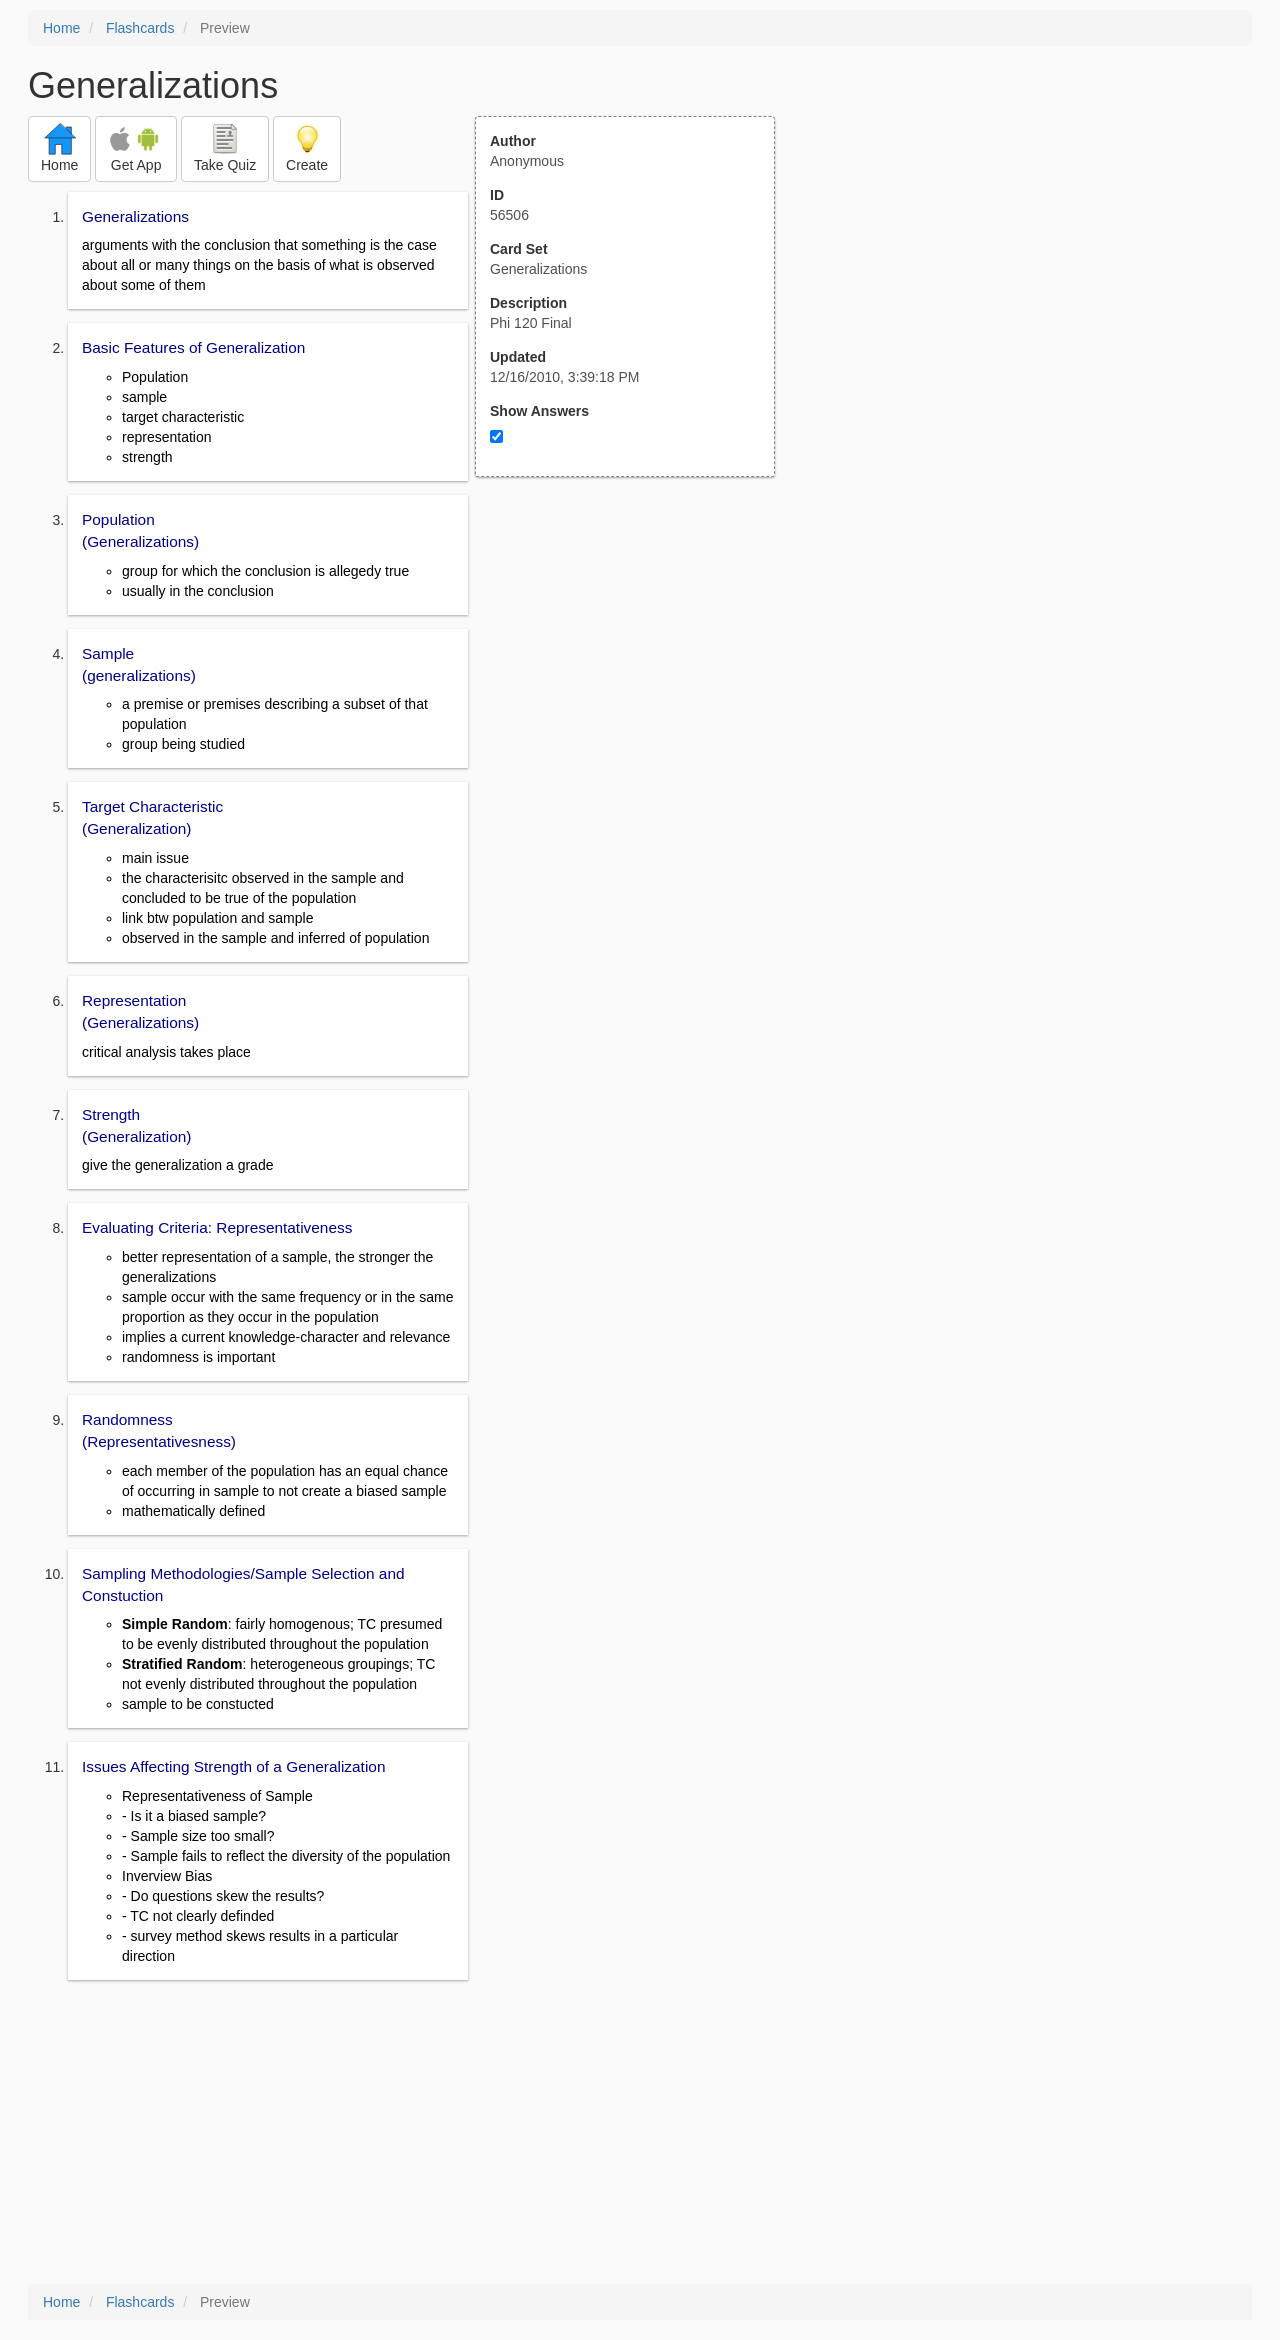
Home (61, 28)
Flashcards (140, 28)
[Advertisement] (636, 673)
